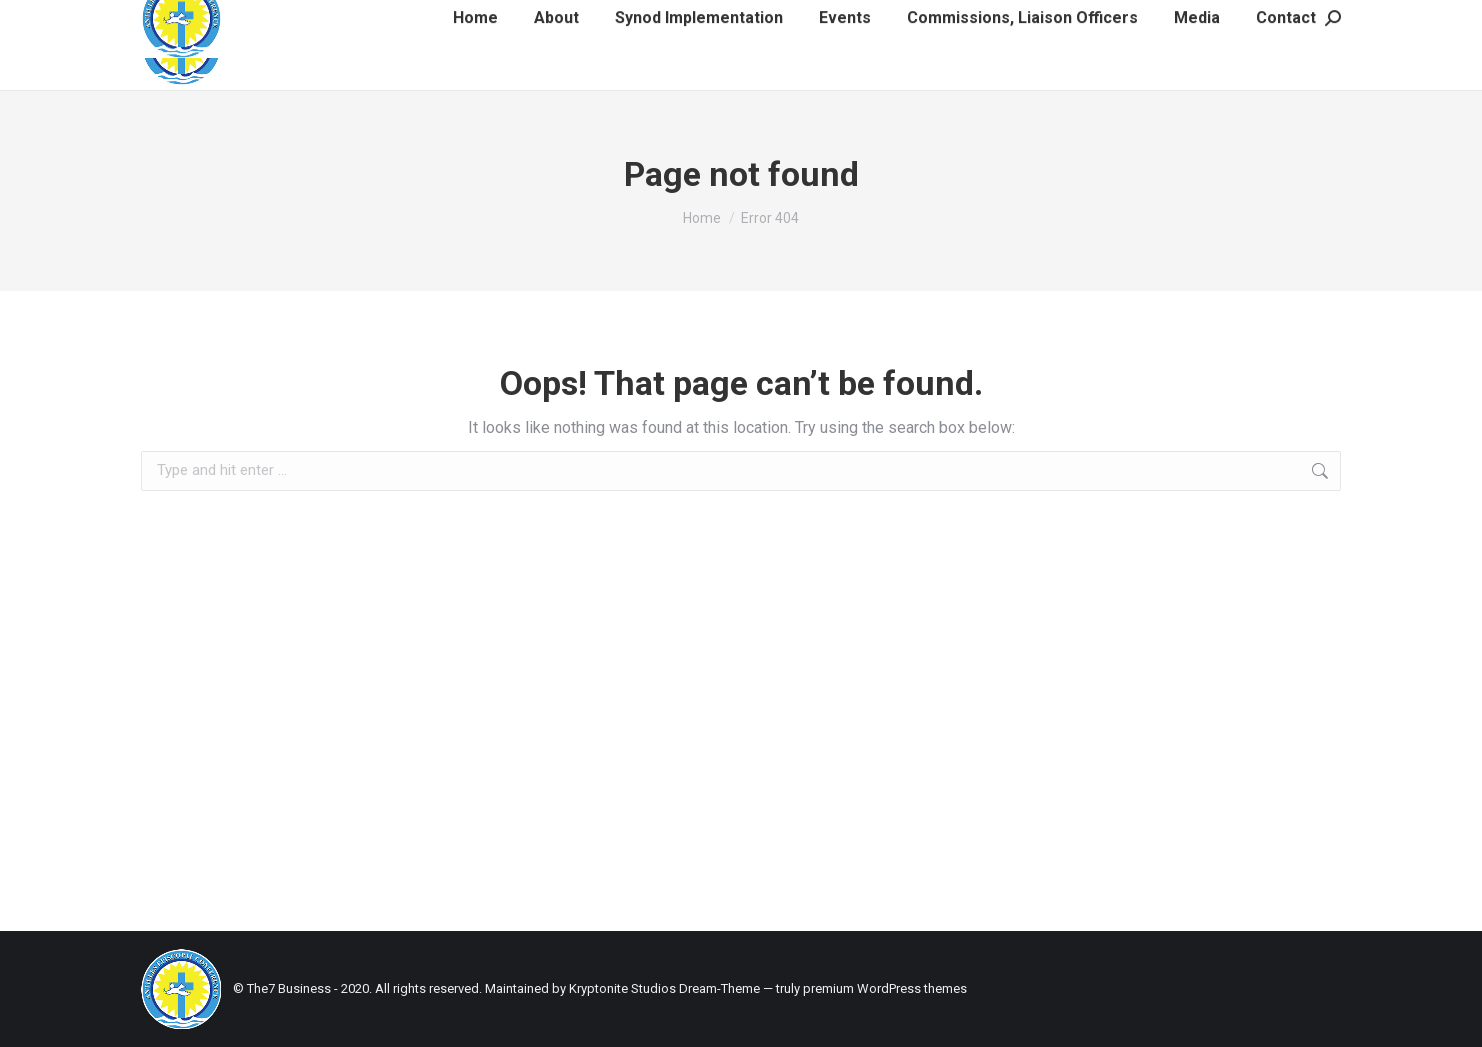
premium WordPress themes (885, 988)
